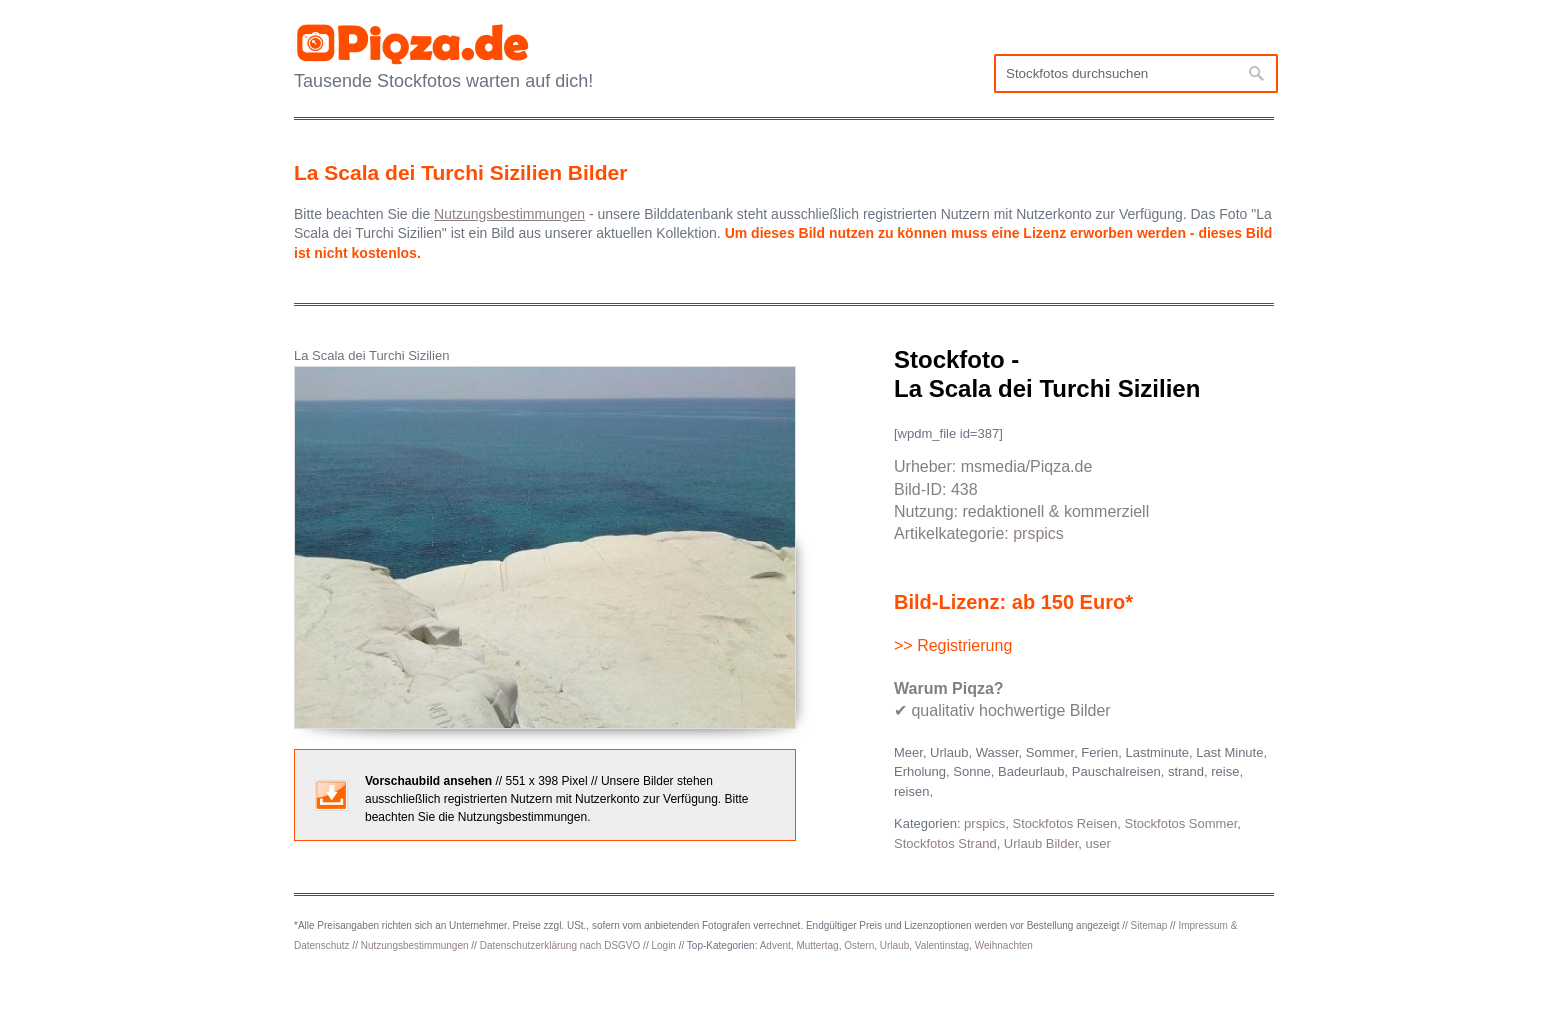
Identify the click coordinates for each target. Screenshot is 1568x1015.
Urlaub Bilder (1041, 843)
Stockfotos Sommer (1181, 823)
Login (663, 945)
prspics (1038, 533)
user (1098, 843)
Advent (775, 945)
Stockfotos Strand (945, 843)
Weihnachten (1004, 945)
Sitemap (1149, 925)
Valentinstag (942, 945)
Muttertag (817, 945)
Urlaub (894, 945)
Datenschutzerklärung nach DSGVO (560, 945)
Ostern (859, 945)
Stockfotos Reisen (1065, 823)
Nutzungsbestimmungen (415, 945)
